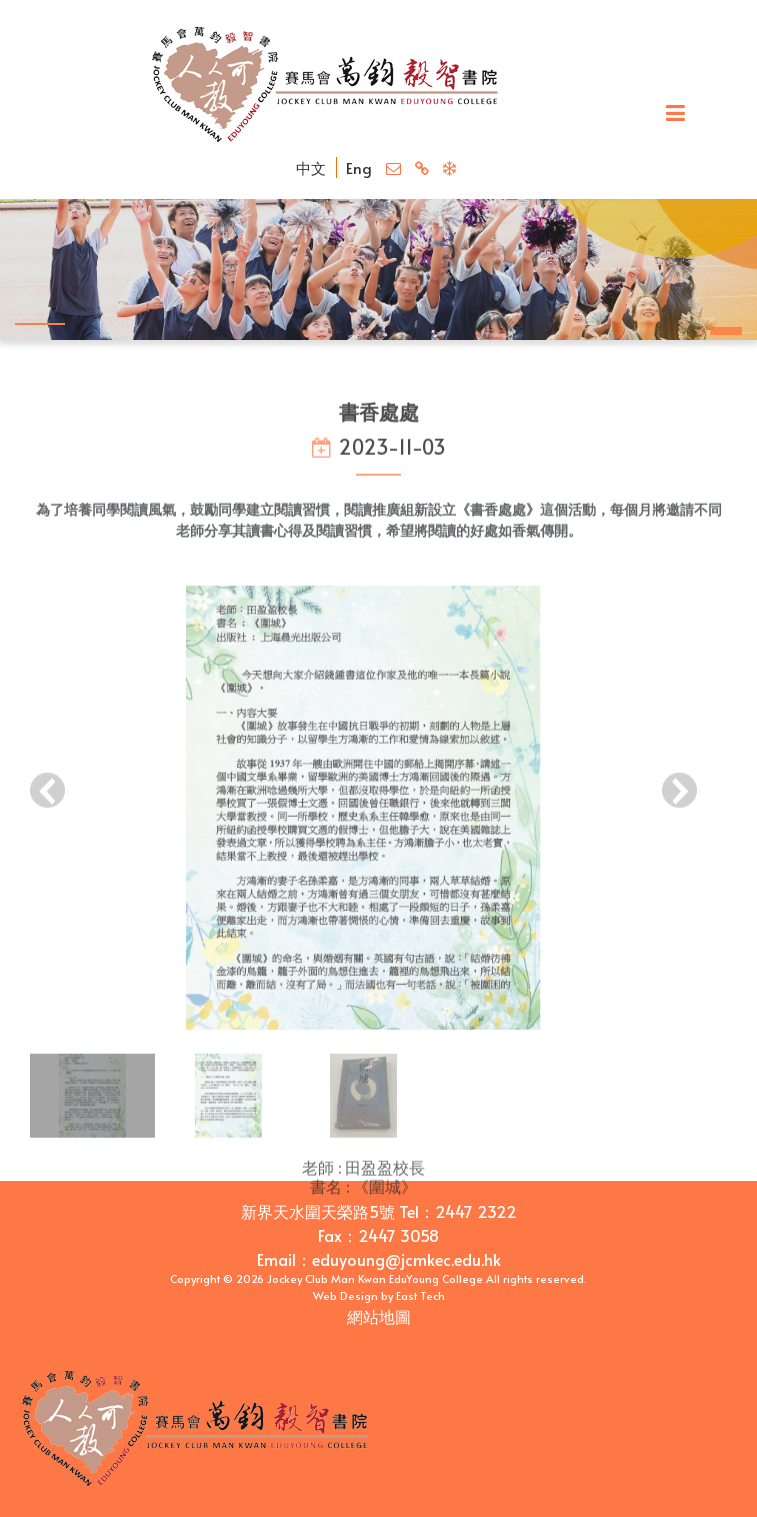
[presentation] (47, 806)
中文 (311, 167)
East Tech (420, 1295)
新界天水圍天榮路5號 (318, 1211)
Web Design (345, 1295)
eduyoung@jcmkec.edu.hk (406, 1259)
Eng (359, 167)
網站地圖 (379, 1316)
